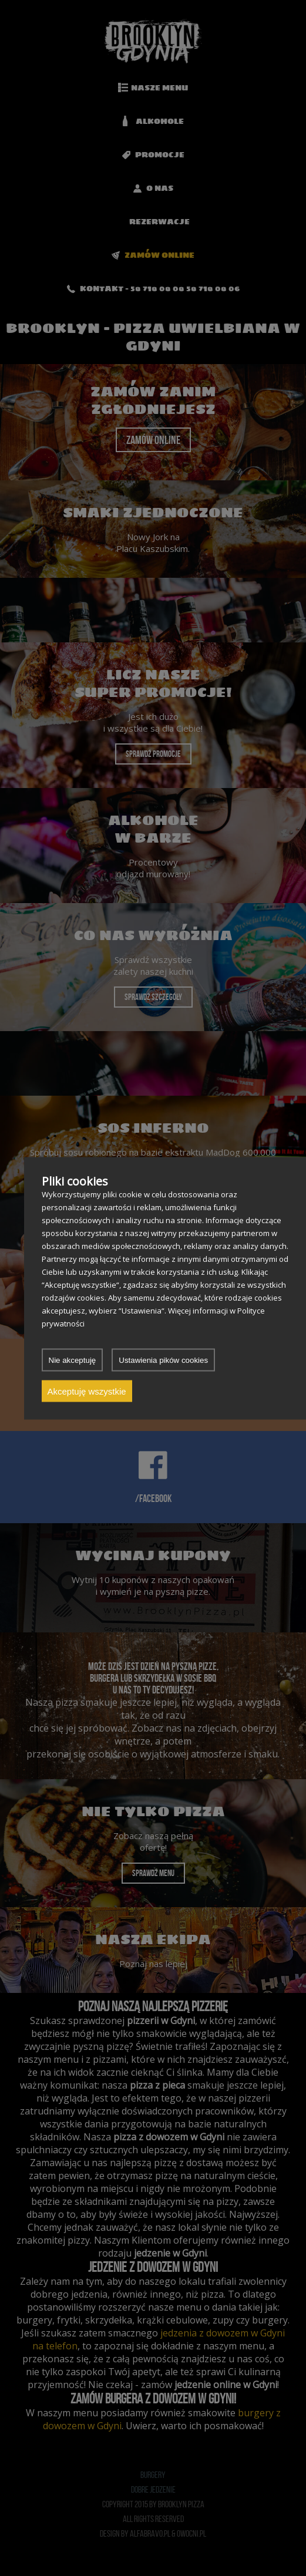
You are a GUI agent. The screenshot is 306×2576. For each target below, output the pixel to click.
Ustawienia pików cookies (163, 1359)
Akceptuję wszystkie (87, 1391)
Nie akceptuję (72, 1359)
